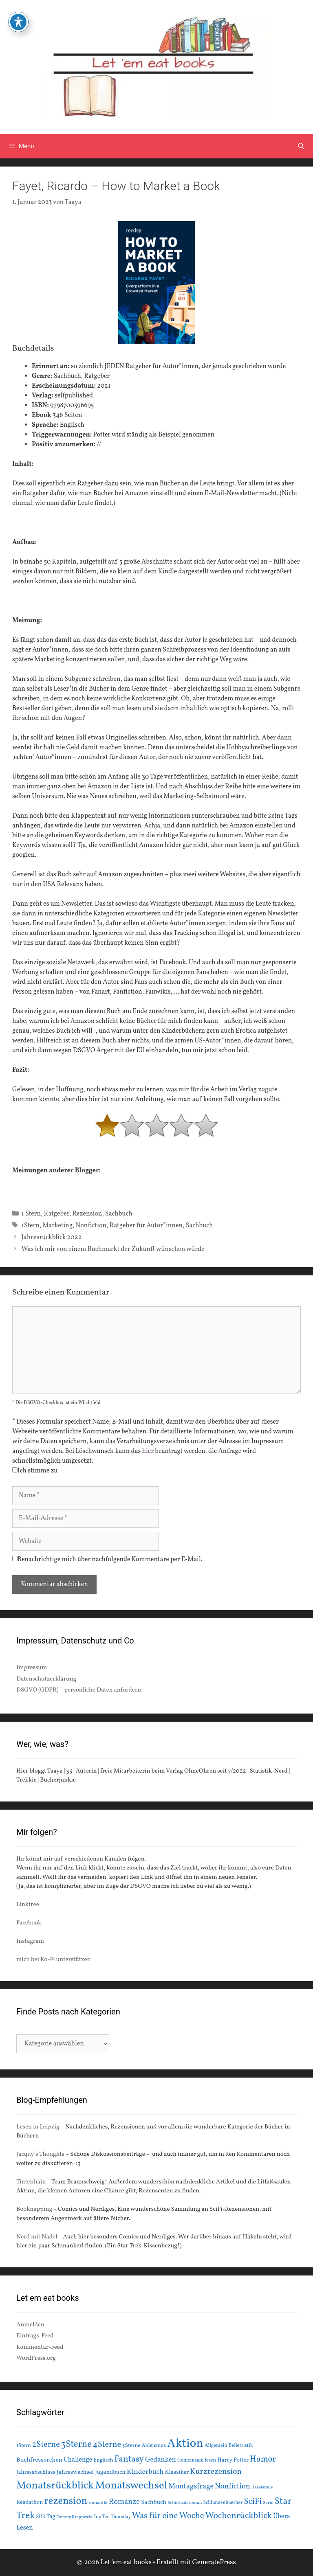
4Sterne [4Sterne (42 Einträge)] (107, 2445)
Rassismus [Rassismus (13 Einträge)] (262, 2487)
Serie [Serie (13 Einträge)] (268, 2502)
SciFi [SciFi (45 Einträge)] (253, 2502)
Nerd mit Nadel (36, 2237)
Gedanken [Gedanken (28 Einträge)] (160, 2459)
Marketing (57, 1225)
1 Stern (31, 1213)
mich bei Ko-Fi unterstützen (53, 1959)
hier (148, 1451)
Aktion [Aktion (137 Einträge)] (185, 2444)
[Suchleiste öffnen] (301, 146)
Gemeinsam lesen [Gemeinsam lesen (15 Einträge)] (196, 2460)
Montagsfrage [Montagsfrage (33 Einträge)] (191, 2487)
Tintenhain (31, 2182)
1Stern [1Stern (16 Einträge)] (23, 2445)
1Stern (31, 1225)
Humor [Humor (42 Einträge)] (263, 2459)
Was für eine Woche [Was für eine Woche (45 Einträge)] (168, 2516)
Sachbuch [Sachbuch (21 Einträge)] (153, 2502)
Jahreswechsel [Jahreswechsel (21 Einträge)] (75, 2472)
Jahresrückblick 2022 (52, 1237)
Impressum (31, 1667)
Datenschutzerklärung (46, 1679)
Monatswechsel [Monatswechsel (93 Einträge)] (131, 2485)
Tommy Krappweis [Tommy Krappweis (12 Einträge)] (74, 2517)
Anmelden (30, 2325)
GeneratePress (214, 2562)
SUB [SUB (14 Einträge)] (40, 2517)
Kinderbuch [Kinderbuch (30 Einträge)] (145, 2472)
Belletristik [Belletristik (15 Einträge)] (241, 2445)
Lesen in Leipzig (38, 2127)
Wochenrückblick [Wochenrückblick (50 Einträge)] (238, 2516)
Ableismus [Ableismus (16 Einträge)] (154, 2445)
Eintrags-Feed (35, 2336)
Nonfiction (90, 1225)
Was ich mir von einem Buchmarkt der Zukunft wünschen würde (113, 1249)
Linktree (27, 1904)
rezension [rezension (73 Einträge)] (65, 2501)
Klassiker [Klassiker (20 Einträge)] (177, 2472)
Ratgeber (56, 1213)
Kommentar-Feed (39, 2347)
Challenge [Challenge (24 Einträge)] (78, 2459)
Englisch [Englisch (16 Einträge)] (103, 2460)
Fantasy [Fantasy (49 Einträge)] (129, 2459)
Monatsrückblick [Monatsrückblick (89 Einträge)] (55, 2485)
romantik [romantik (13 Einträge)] (98, 2502)
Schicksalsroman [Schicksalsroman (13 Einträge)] (185, 2502)
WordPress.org (36, 2358)
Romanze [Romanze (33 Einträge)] (124, 2502)
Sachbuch (118, 1213)
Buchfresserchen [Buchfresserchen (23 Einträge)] (39, 2459)
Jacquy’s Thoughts (40, 2154)
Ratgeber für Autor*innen (146, 1225)
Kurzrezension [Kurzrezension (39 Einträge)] (216, 2471)
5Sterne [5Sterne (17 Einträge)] (131, 2445)
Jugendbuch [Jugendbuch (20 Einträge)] (110, 2472)
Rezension (87, 1213)
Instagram (30, 1941)
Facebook (28, 1923)
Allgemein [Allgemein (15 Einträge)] (216, 2445)
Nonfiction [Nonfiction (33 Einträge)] (232, 2487)
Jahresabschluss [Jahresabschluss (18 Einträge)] (35, 2472)
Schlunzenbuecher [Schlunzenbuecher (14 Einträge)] (223, 2502)
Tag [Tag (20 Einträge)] (50, 2516)
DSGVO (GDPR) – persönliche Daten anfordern (78, 1690)
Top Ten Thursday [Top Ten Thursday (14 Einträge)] (112, 2517)
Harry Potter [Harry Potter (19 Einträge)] (233, 2460)
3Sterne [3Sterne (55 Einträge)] (76, 2444)
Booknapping (34, 2209)
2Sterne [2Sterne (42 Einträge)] (46, 2445)
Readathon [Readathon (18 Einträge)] (29, 2502)
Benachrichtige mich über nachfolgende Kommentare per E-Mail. (107, 1559)
